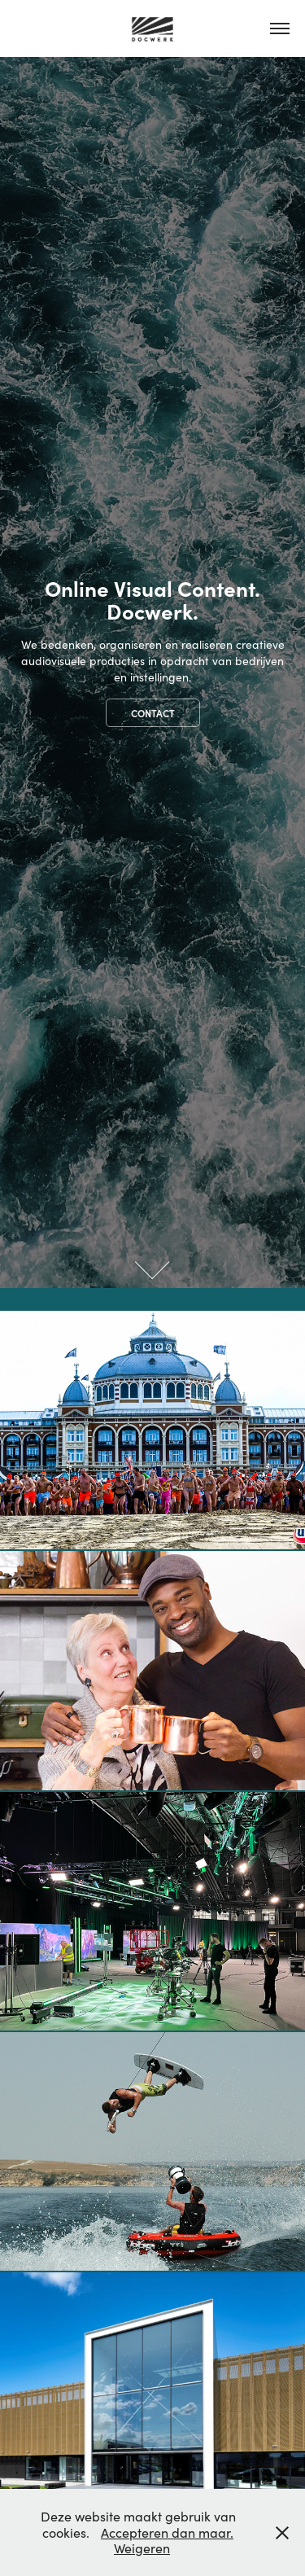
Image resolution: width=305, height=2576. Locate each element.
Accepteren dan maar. (167, 2532)
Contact (153, 713)
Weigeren (142, 2547)
